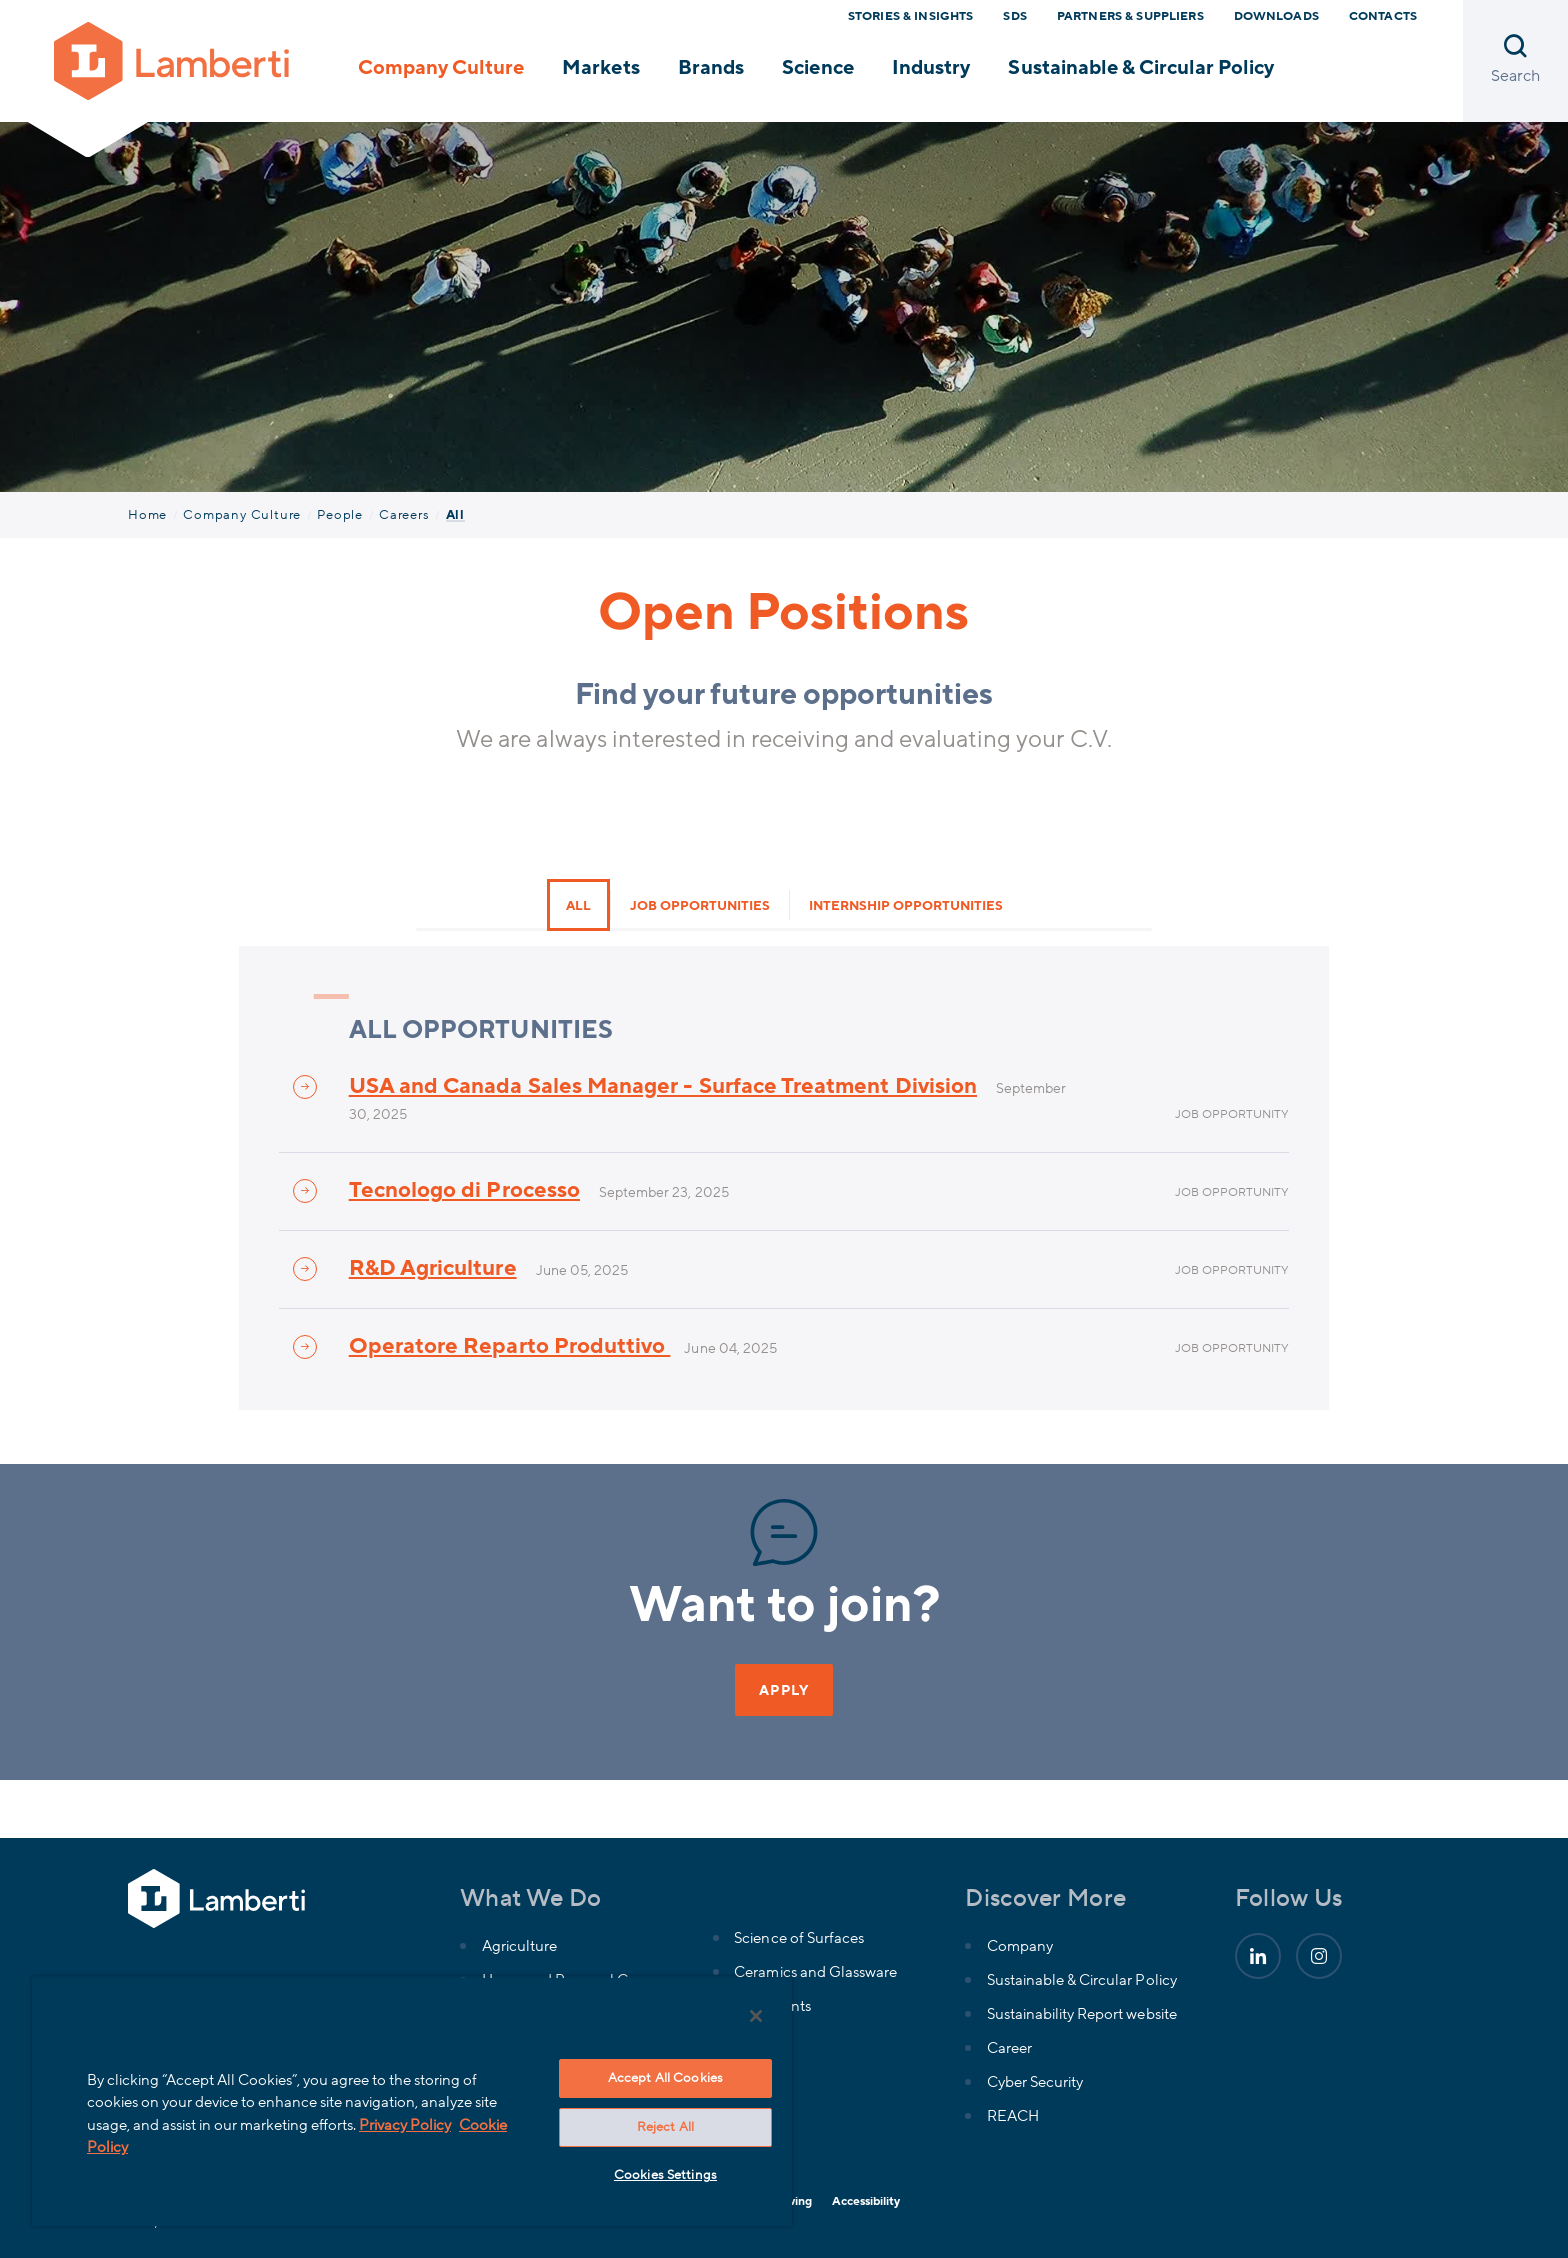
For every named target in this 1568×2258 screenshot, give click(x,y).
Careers (404, 515)
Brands (711, 68)
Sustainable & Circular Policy (1141, 68)
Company (1020, 1946)
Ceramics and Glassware (815, 1972)
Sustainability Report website (1082, 2014)
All (578, 906)
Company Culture (441, 68)
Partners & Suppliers (1130, 16)
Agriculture (519, 1946)
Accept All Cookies (665, 2078)
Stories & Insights (911, 16)
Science (817, 68)
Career (1009, 2048)
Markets (600, 68)
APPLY (784, 1690)
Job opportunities (700, 906)
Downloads (1276, 16)
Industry (931, 68)
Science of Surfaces (798, 1938)
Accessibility (866, 2201)
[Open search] (1515, 61)
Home (147, 515)
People (340, 515)
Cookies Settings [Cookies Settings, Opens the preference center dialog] (665, 2175)
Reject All (665, 2127)
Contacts (1383, 16)
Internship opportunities (906, 906)
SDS (1014, 16)
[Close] (756, 2016)
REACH (1013, 2116)
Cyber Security (1035, 2082)
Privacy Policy (405, 2125)
